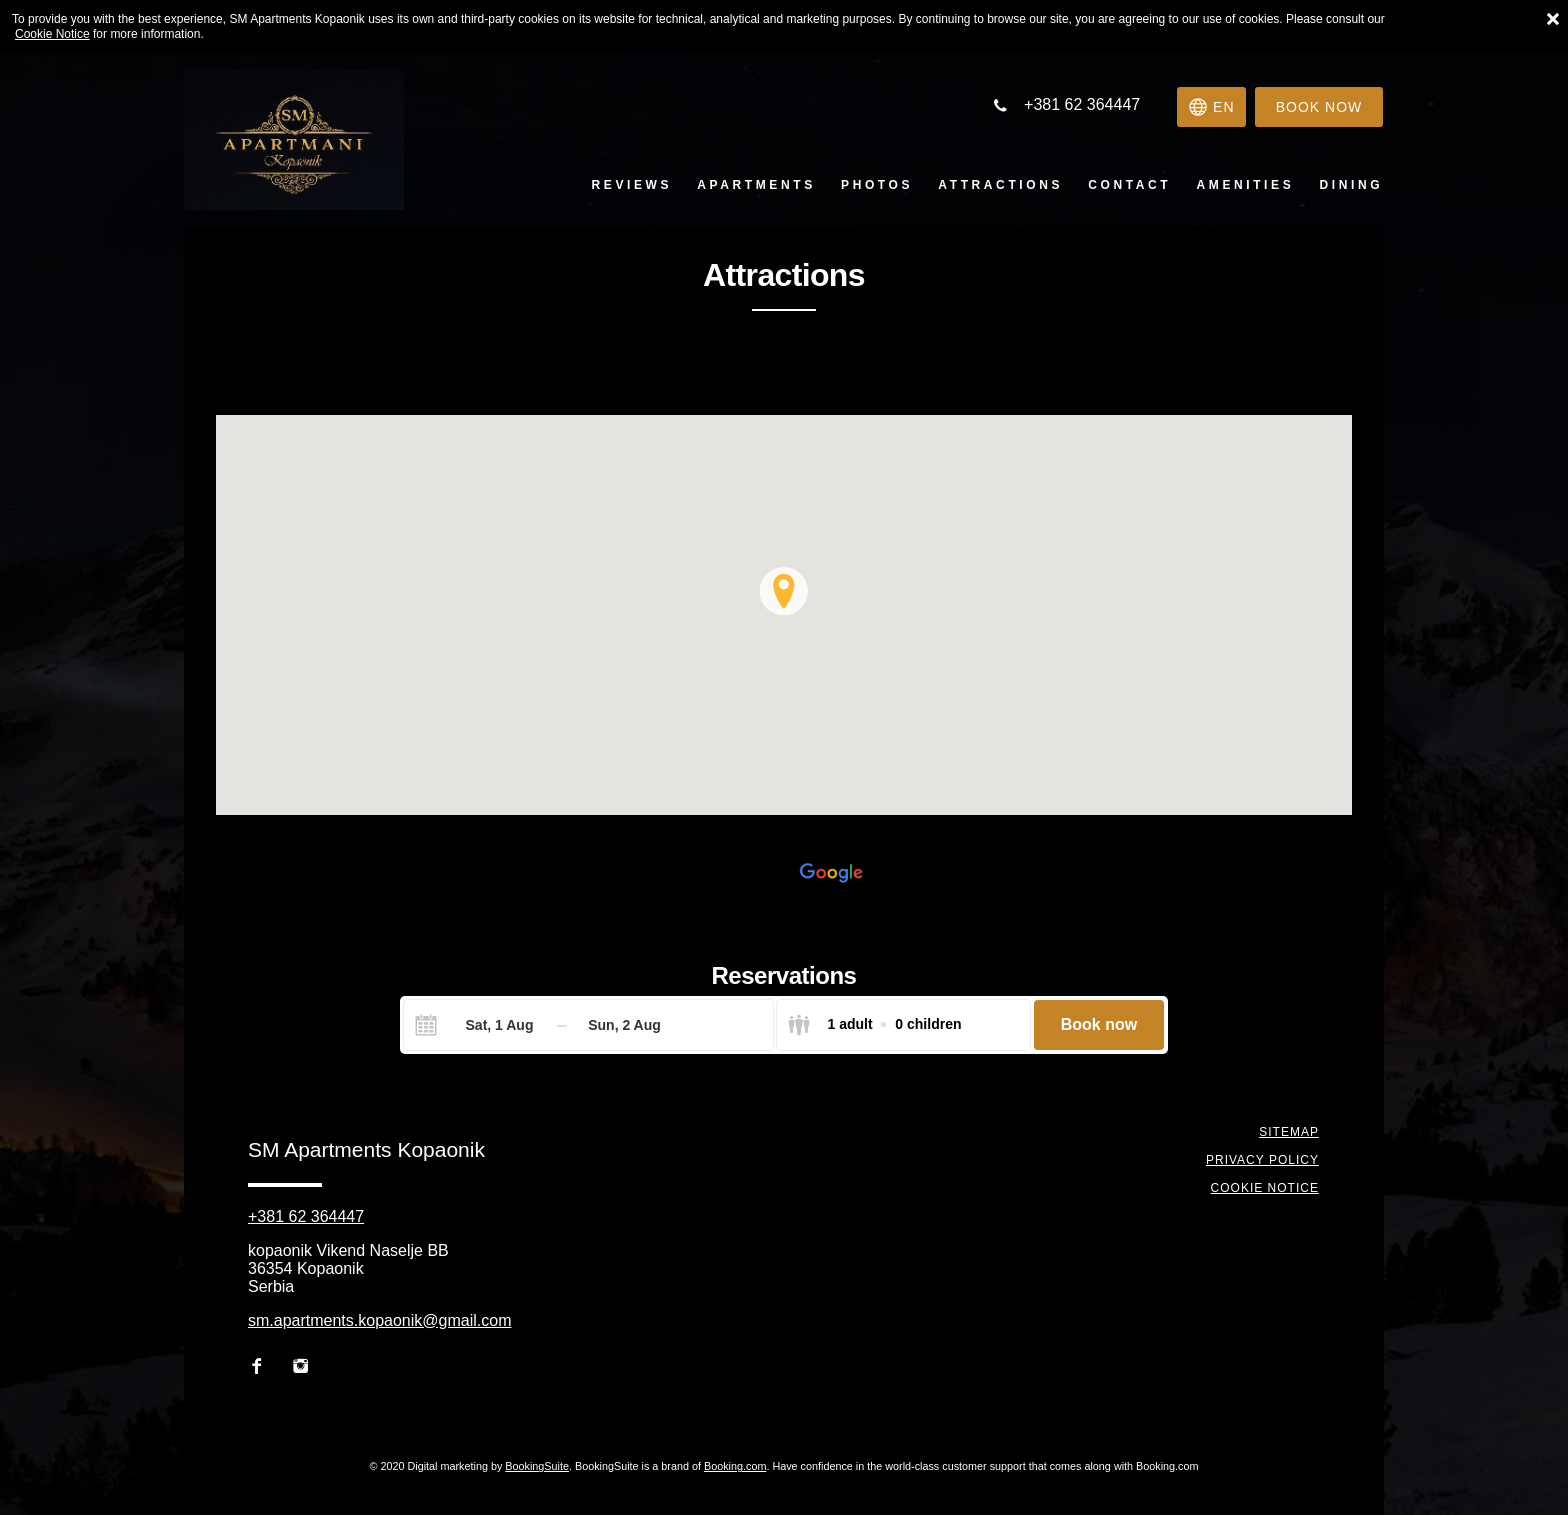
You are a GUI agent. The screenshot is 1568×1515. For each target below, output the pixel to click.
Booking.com (735, 1466)
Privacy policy (1263, 1160)
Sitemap (1290, 1132)
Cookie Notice (52, 34)
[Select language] (1208, 107)
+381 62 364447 (306, 1216)
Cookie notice (1266, 1188)
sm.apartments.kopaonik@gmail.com (379, 1320)
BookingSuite (537, 1466)
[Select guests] (874, 1025)
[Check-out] (624, 1025)
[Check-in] (483, 1025)
